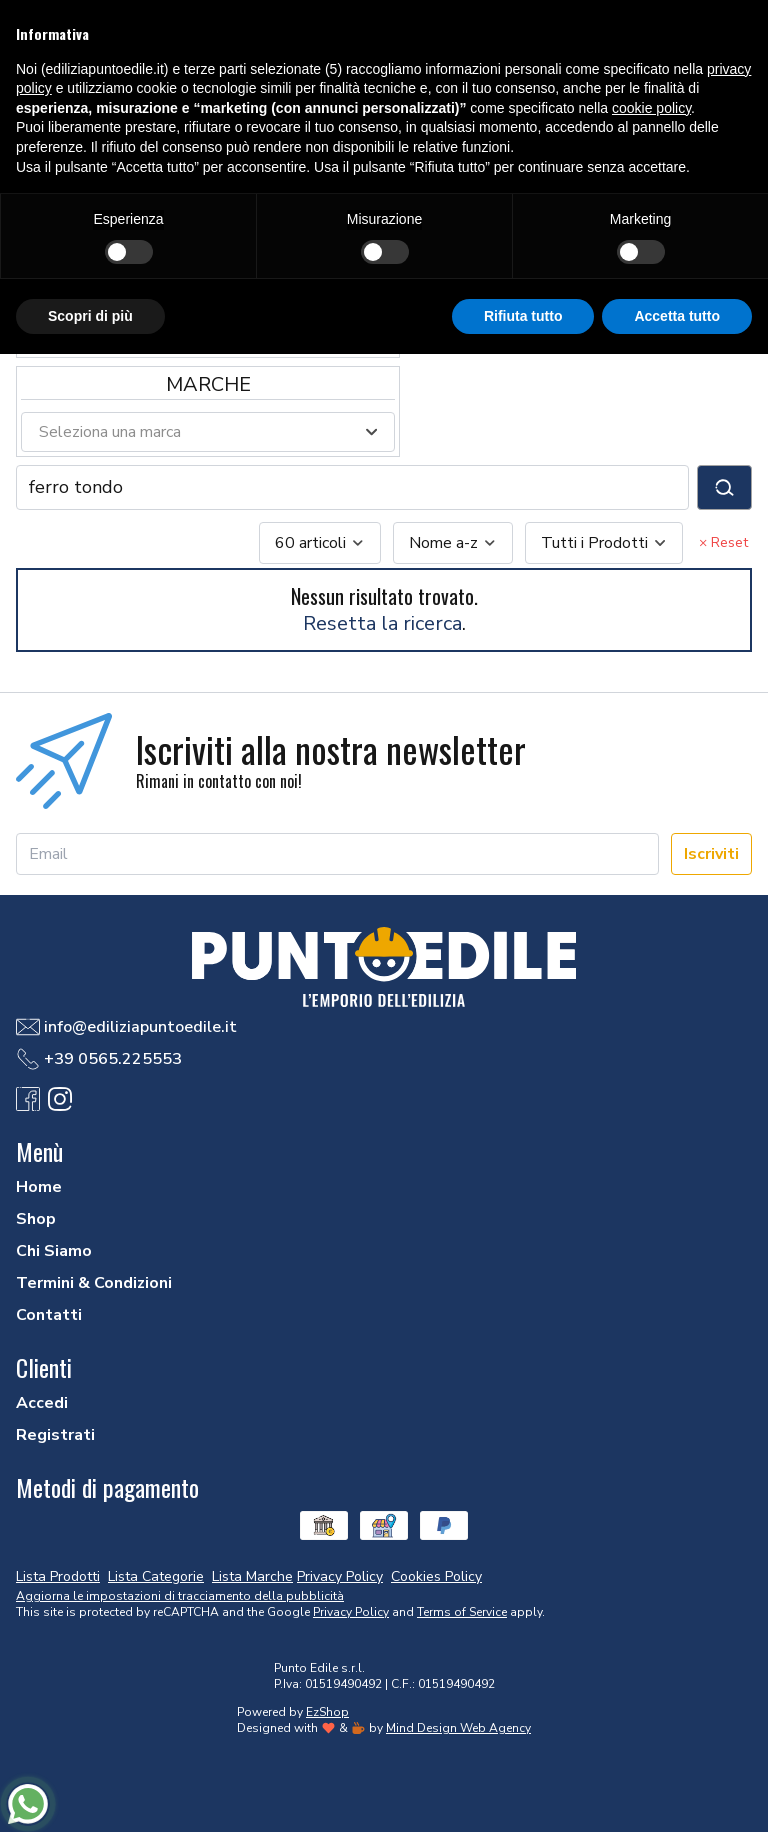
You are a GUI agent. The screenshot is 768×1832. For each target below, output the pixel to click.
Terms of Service (462, 1612)
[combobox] (320, 543)
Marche (208, 384)
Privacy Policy (351, 1612)
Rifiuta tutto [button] (523, 316)
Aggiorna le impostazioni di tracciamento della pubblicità (180, 1596)
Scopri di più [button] (90, 316)
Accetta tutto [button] (677, 316)
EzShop (327, 1712)
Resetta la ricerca (382, 623)
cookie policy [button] (651, 108)
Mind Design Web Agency (458, 1728)
